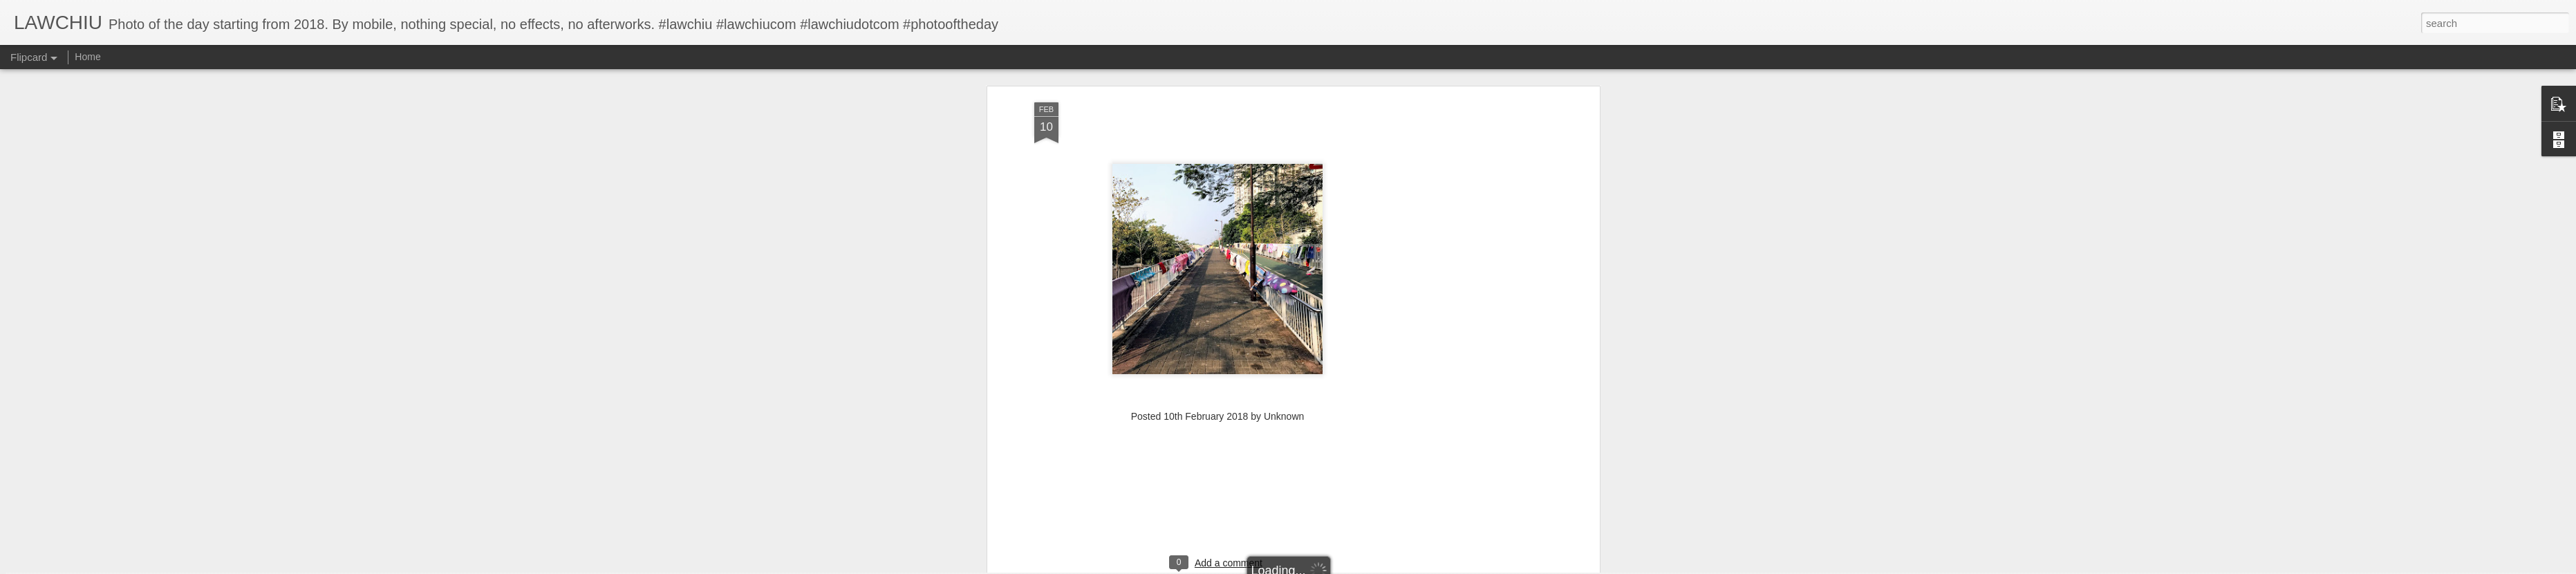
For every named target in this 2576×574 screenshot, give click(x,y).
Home (87, 56)
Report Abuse (1372, 566)
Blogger (1331, 566)
